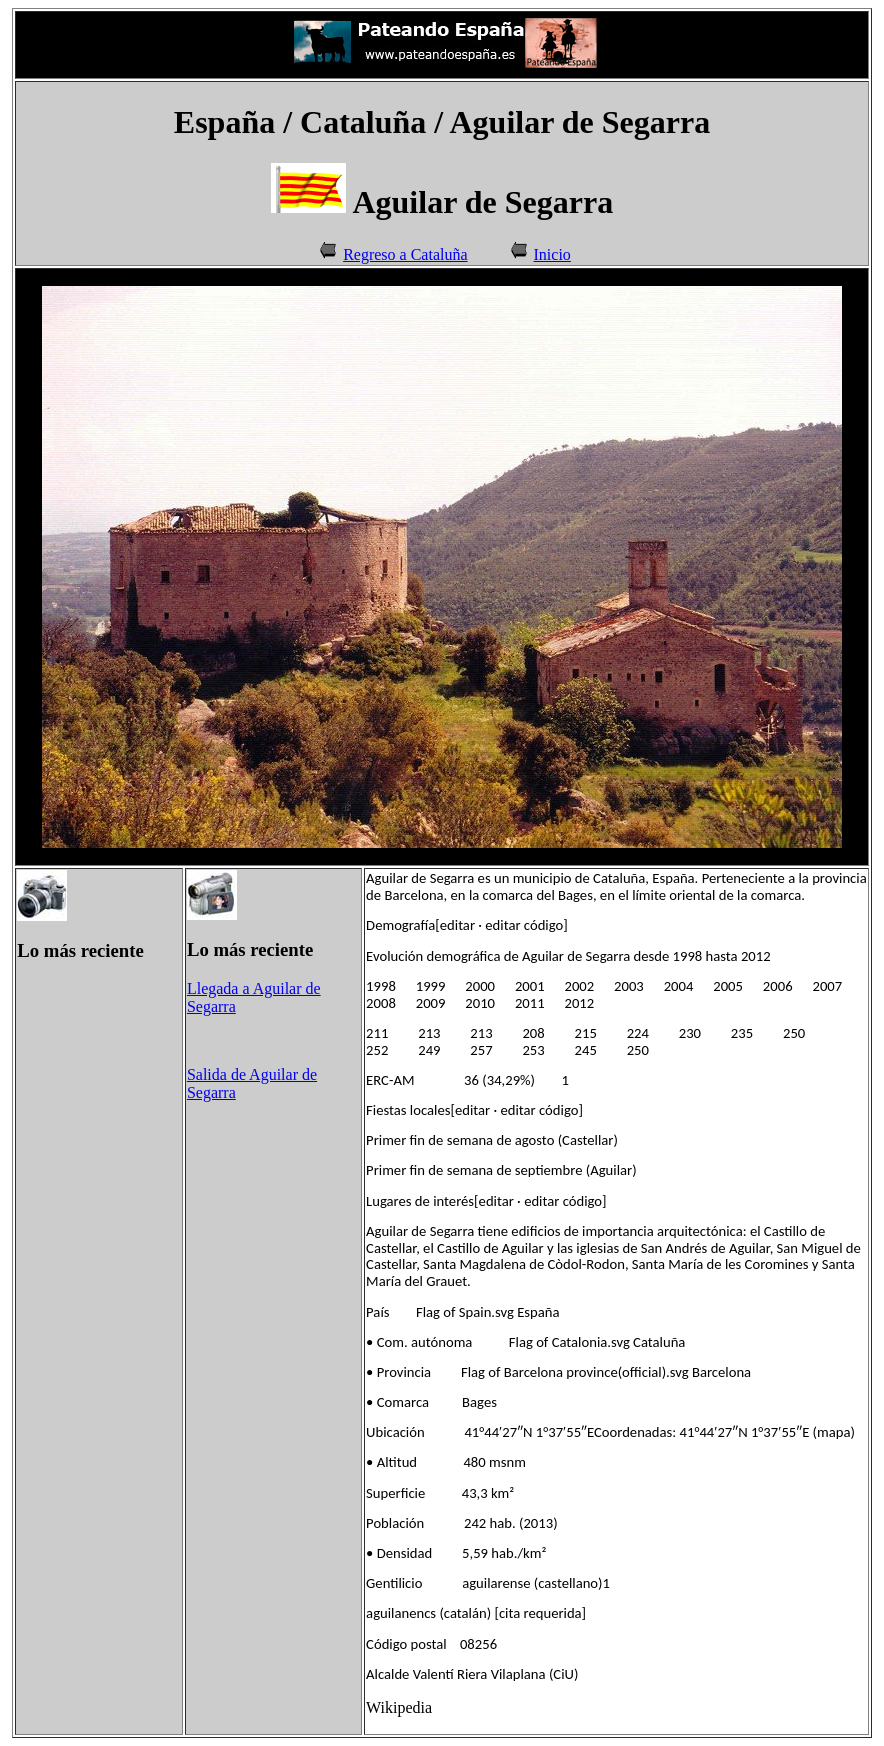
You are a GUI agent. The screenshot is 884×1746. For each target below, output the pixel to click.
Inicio (552, 254)
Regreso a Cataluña (405, 254)
